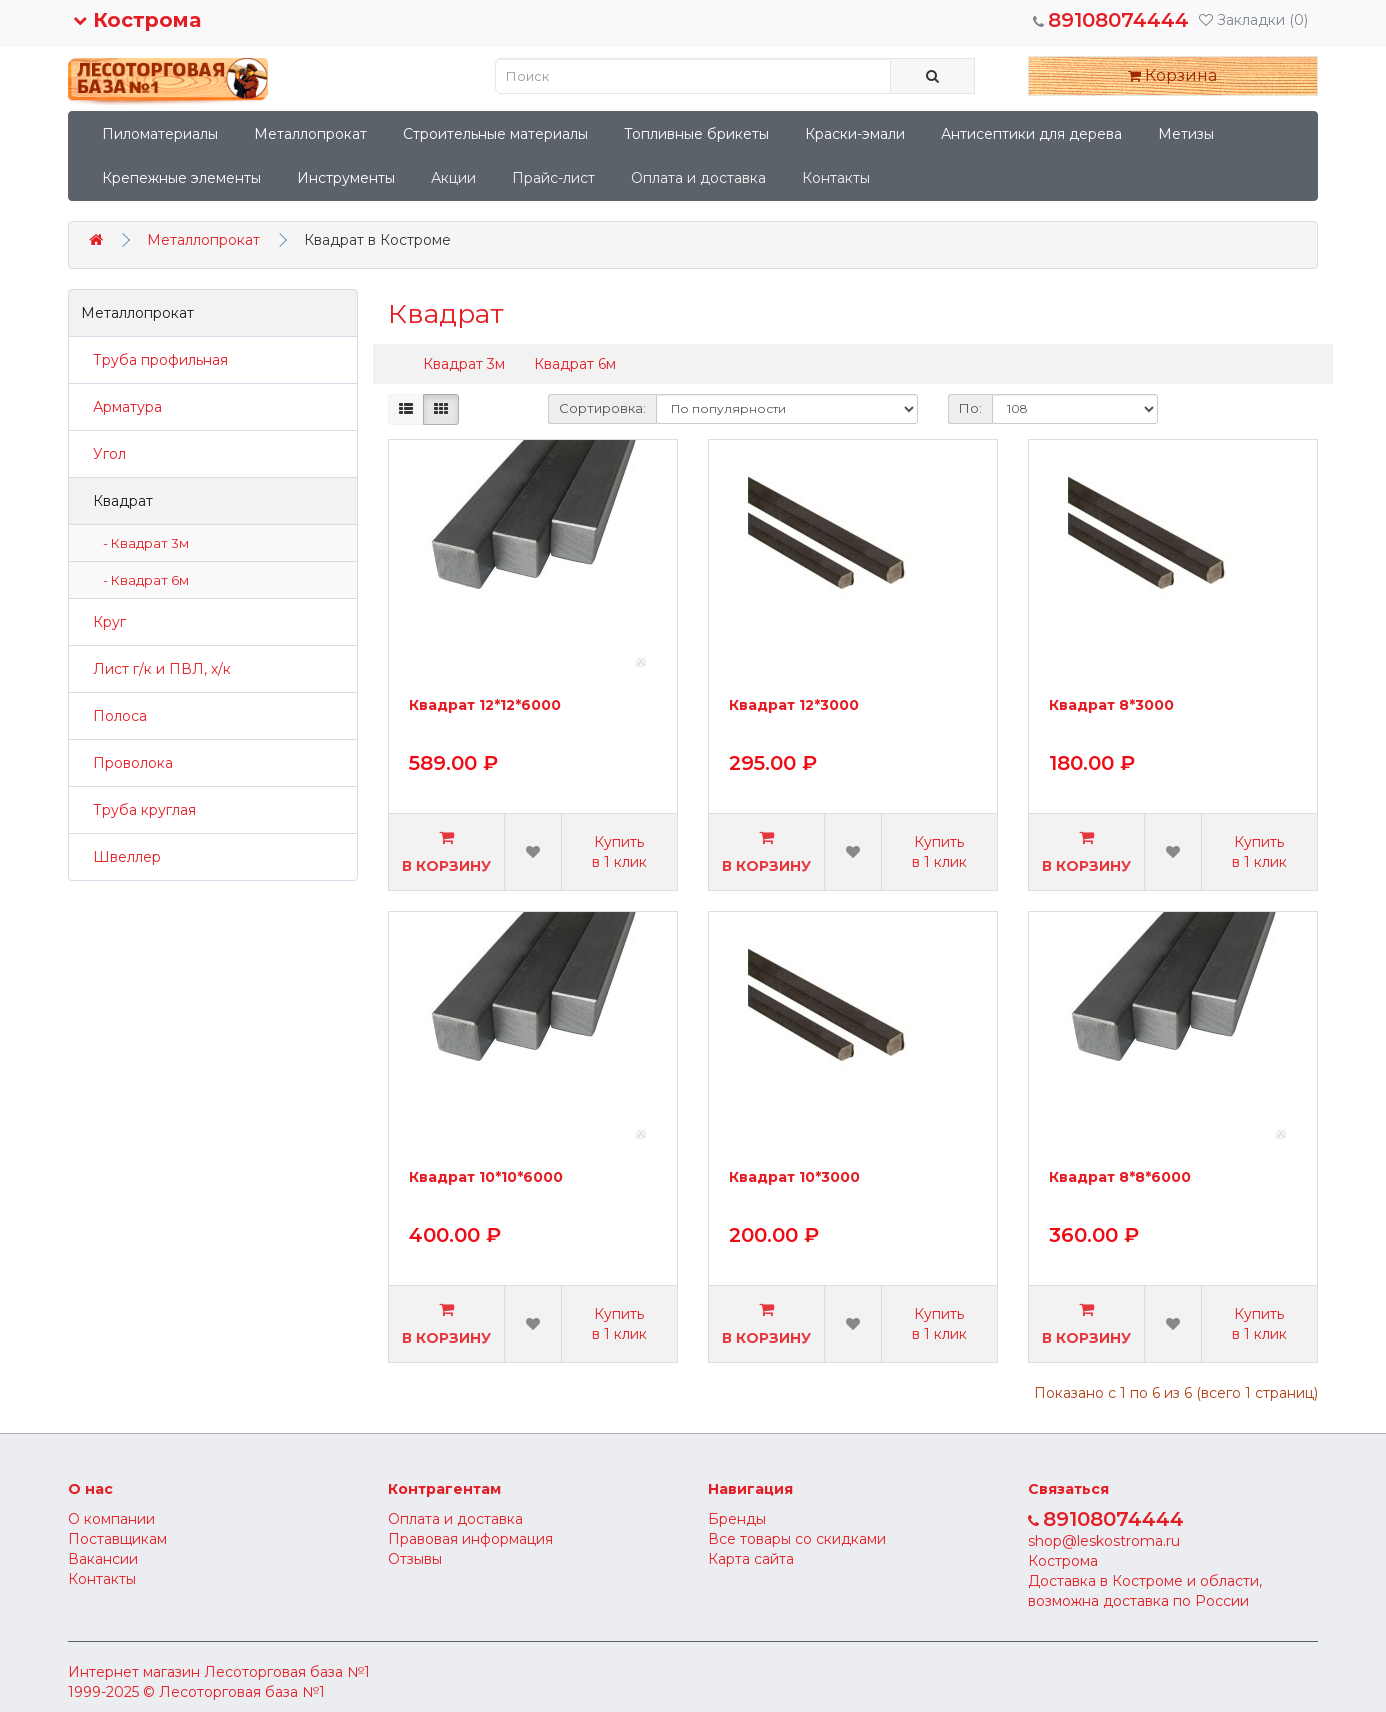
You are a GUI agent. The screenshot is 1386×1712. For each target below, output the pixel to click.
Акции (453, 178)
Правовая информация (470, 1539)
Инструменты (346, 178)
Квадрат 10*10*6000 (486, 1178)
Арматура (121, 407)
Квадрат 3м (464, 364)
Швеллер (121, 857)
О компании (111, 1519)
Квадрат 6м (575, 364)
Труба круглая (138, 810)
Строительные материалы (495, 134)
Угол (103, 454)
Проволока (127, 763)
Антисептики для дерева (1031, 134)
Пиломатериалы (160, 134)
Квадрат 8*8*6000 (1120, 1178)
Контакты (836, 178)
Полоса (114, 716)
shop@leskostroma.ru (1104, 1541)
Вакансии (103, 1559)
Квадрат (117, 501)
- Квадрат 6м (141, 580)
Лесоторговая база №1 (287, 1672)
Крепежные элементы (181, 178)
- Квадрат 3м (141, 543)
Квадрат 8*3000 (1111, 706)
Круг (103, 622)
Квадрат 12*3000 (794, 706)
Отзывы (415, 1559)
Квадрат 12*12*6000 (485, 706)
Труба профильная (154, 360)
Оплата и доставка (698, 178)
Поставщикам (117, 1539)
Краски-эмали (855, 134)
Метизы (1186, 134)
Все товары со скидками (797, 1539)
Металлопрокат (310, 134)
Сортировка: (602, 408)
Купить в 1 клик (619, 852)
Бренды (737, 1519)
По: (970, 408)
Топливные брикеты (696, 134)
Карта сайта (751, 1559)
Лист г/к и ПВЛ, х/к (156, 669)
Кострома (137, 20)
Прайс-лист (553, 178)
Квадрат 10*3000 (794, 1178)
